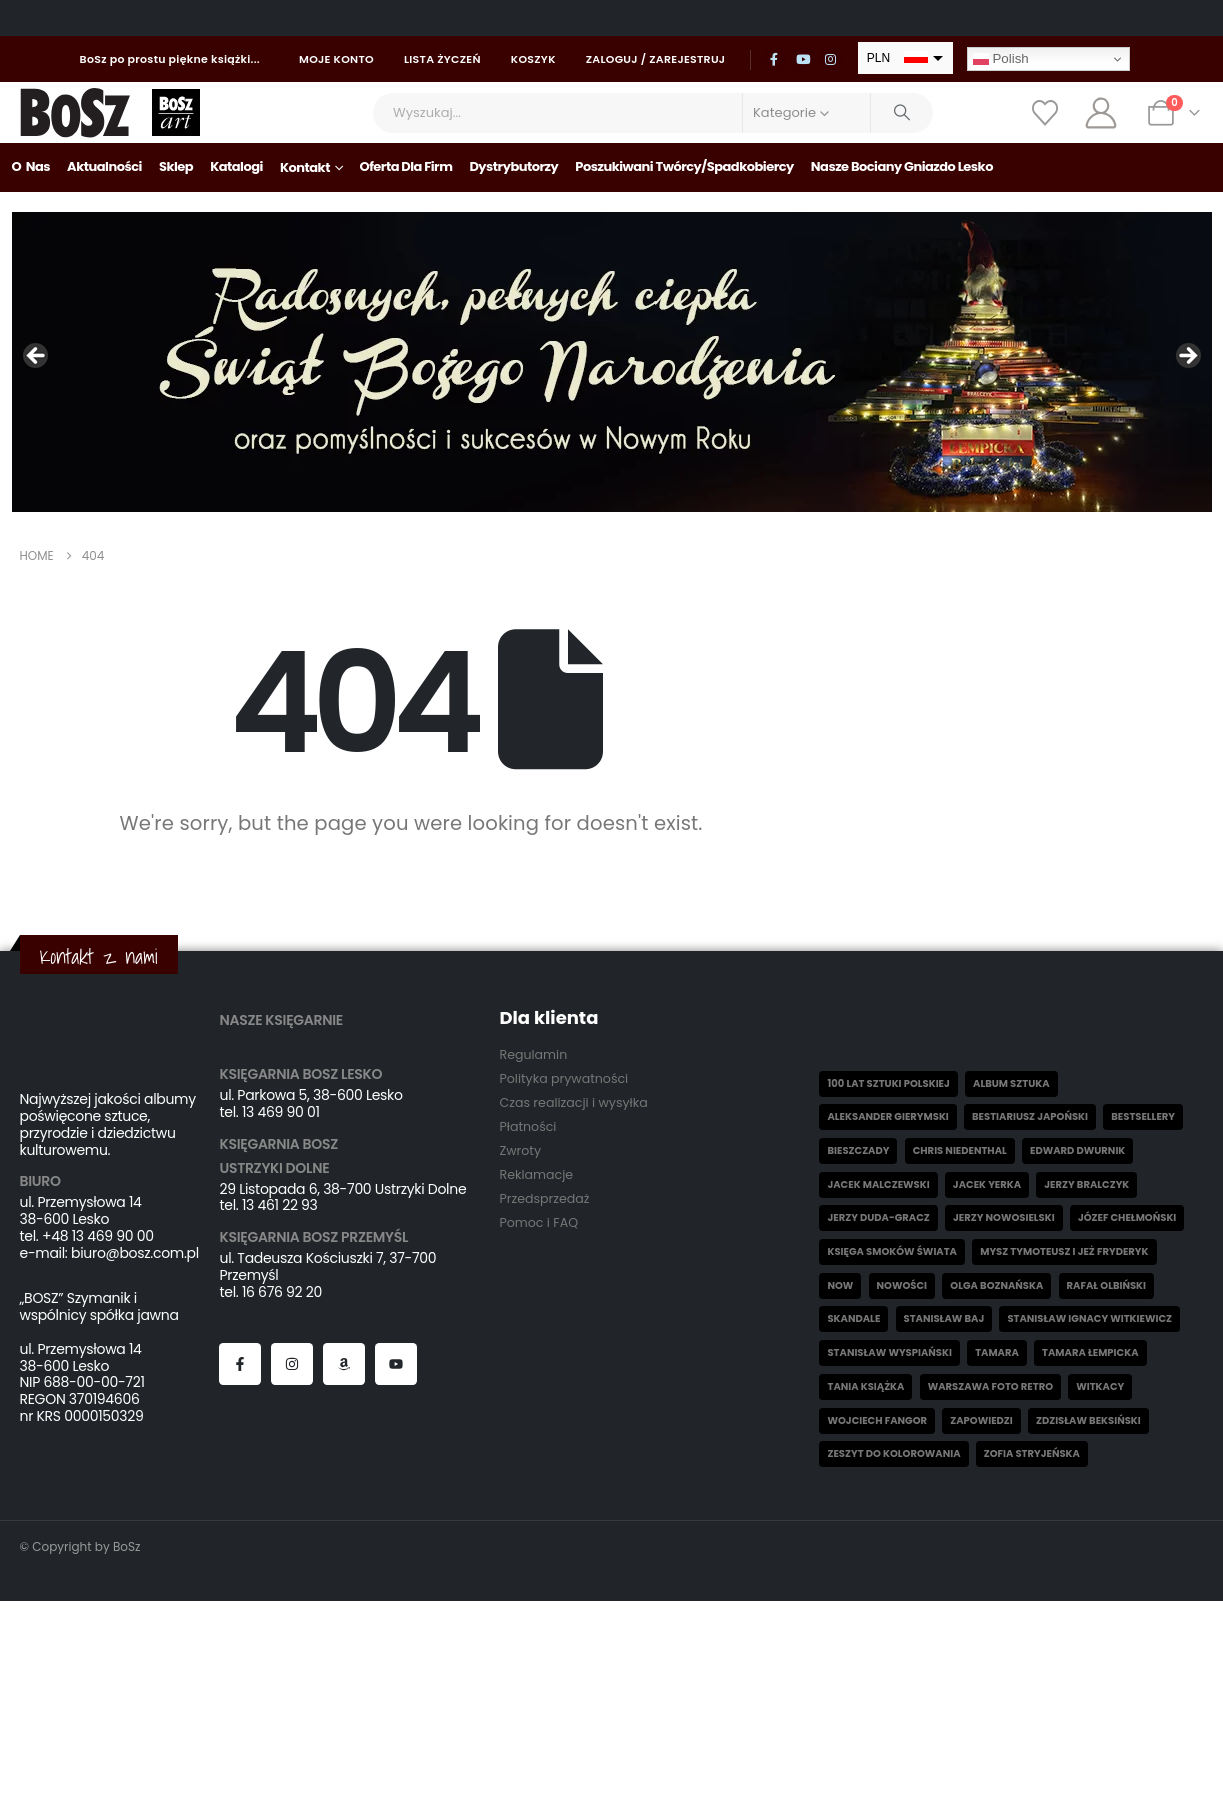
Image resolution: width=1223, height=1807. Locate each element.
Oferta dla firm (405, 166)
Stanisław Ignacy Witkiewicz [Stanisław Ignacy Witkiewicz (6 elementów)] (1089, 1318)
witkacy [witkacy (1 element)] (1100, 1386)
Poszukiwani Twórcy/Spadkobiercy (684, 166)
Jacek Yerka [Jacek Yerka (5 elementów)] (987, 1184)
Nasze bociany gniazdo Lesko (902, 166)
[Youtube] (803, 59)
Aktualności (104, 166)
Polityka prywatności (563, 1078)
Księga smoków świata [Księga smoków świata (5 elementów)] (892, 1251)
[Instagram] (831, 59)
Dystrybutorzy (513, 166)
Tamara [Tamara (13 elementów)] (997, 1352)
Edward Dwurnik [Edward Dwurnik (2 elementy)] (1077, 1150)
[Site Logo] (75, 112)
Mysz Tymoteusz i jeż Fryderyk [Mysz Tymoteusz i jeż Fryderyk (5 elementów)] (1064, 1251)
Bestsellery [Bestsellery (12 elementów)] (1143, 1116)
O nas (31, 166)
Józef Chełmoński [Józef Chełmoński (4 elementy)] (1127, 1217)
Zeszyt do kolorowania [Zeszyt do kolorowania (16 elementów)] (893, 1453)
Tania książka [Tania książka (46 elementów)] (865, 1386)
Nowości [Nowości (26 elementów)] (902, 1285)
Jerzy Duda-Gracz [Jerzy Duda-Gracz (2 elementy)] (878, 1217)
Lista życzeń (442, 59)
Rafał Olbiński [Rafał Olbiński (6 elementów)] (1106, 1285)
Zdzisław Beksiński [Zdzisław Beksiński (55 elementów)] (1088, 1420)
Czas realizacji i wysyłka (573, 1102)
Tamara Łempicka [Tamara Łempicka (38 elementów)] (1090, 1352)
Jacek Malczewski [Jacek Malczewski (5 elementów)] (878, 1184)
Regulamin (533, 1054)
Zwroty (520, 1150)
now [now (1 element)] (840, 1285)
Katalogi (236, 166)
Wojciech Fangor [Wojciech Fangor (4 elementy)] (877, 1420)
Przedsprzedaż (544, 1198)
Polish (1001, 59)
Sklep (176, 166)
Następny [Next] (1187, 357)
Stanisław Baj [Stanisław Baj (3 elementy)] (944, 1318)
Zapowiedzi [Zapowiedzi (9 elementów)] (981, 1420)
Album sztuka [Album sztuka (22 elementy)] (1011, 1083)
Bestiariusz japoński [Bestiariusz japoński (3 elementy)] (1030, 1116)
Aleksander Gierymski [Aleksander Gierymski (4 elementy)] (887, 1116)
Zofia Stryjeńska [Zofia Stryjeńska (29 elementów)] (1032, 1453)
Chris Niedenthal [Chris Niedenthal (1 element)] (960, 1150)
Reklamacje (536, 1174)
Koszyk (533, 59)
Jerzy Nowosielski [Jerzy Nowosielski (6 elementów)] (1004, 1217)
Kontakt (305, 167)
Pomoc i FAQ (538, 1222)
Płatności (527, 1126)
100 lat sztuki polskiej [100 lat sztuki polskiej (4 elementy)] (888, 1083)
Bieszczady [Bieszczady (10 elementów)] (858, 1150)
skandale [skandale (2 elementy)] (853, 1318)
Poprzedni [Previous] (37, 357)
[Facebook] (774, 59)
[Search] (902, 113)
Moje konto (336, 59)
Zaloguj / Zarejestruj (656, 59)
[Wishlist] (1045, 113)
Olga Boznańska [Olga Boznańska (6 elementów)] (996, 1285)
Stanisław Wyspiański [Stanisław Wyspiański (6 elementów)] (889, 1352)
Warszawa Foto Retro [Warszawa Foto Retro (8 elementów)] (990, 1386)
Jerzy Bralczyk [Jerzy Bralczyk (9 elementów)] (1086, 1184)
